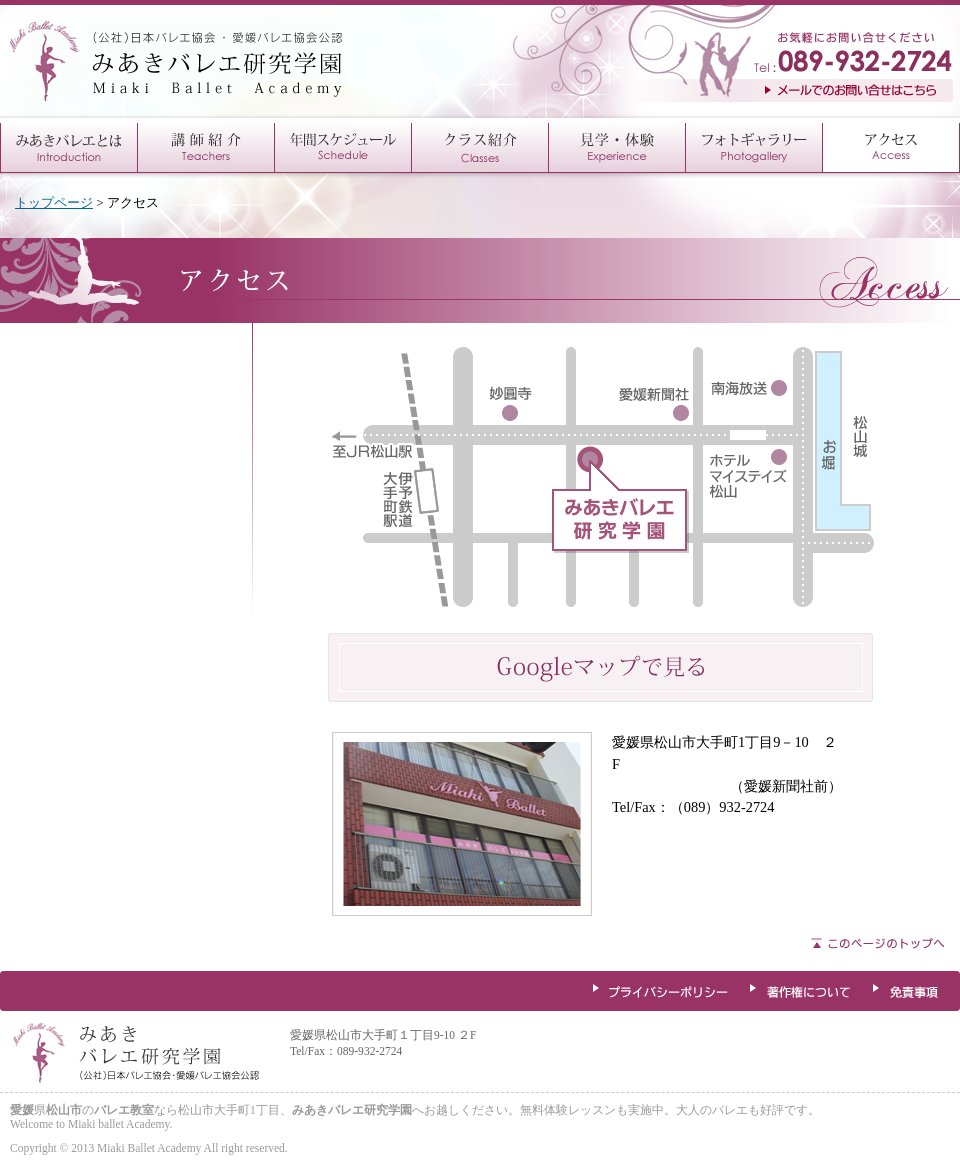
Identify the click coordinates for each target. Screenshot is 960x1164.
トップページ (54, 202)
